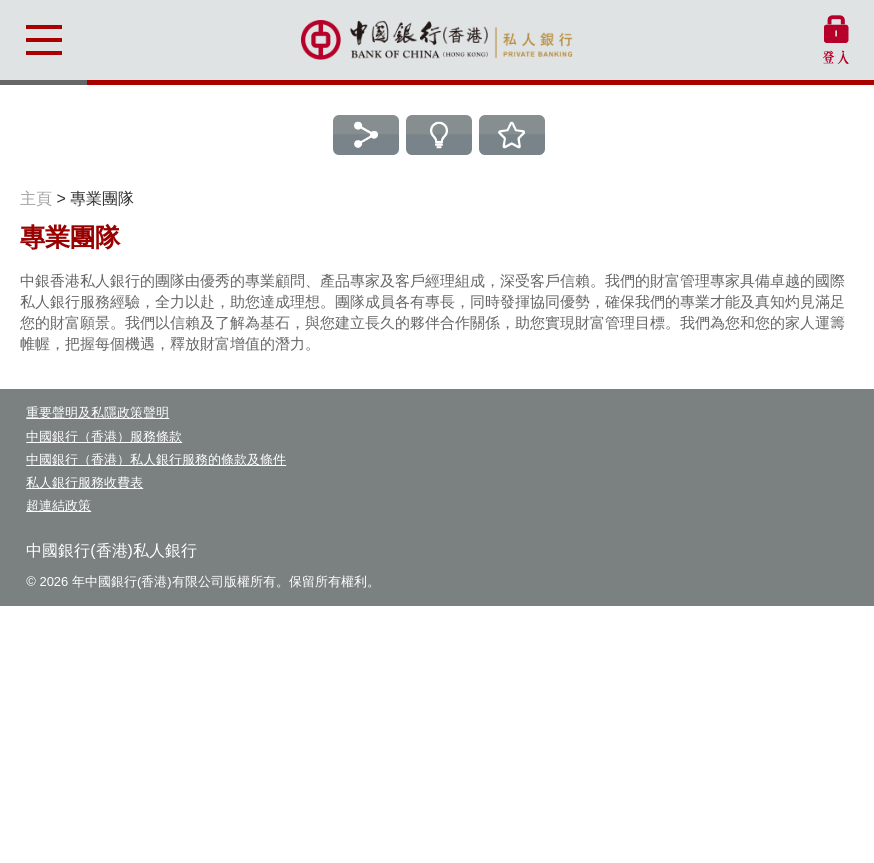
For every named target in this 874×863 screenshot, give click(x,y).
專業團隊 (102, 455)
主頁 (36, 455)
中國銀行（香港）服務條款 (104, 692)
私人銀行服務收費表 (84, 739)
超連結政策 (58, 762)
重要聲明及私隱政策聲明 (97, 669)
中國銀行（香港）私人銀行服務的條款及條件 (156, 716)
